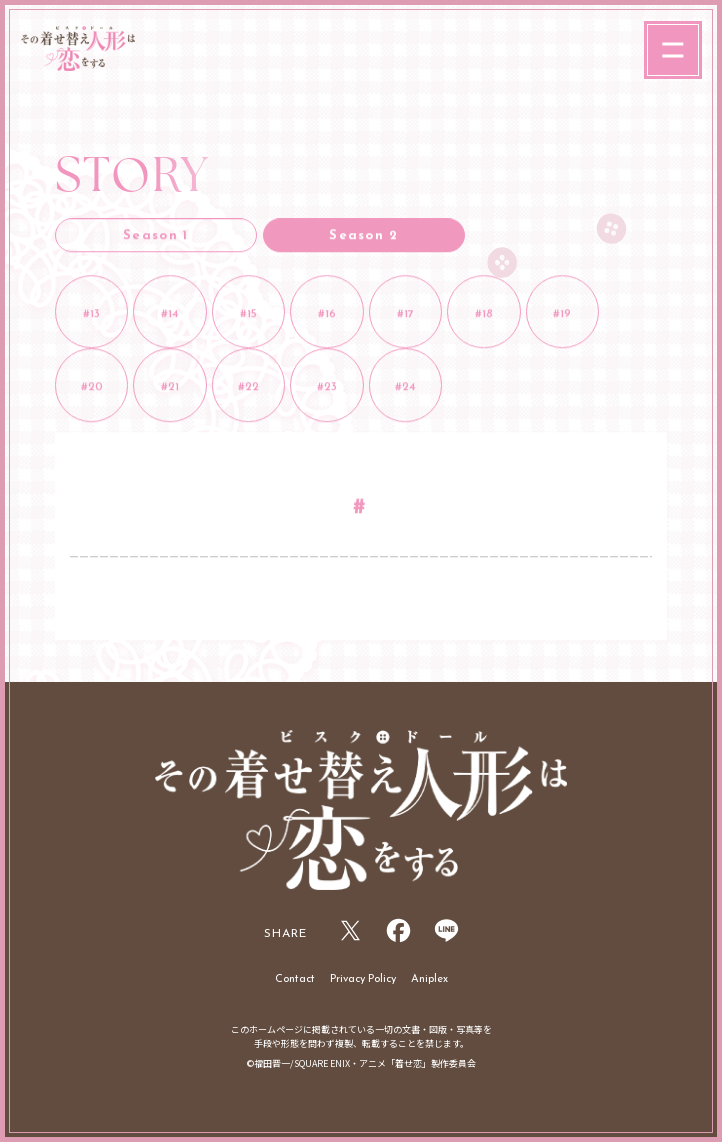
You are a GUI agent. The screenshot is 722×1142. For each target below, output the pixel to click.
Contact (295, 979)
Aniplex (429, 979)
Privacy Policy (363, 979)
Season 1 (155, 237)
